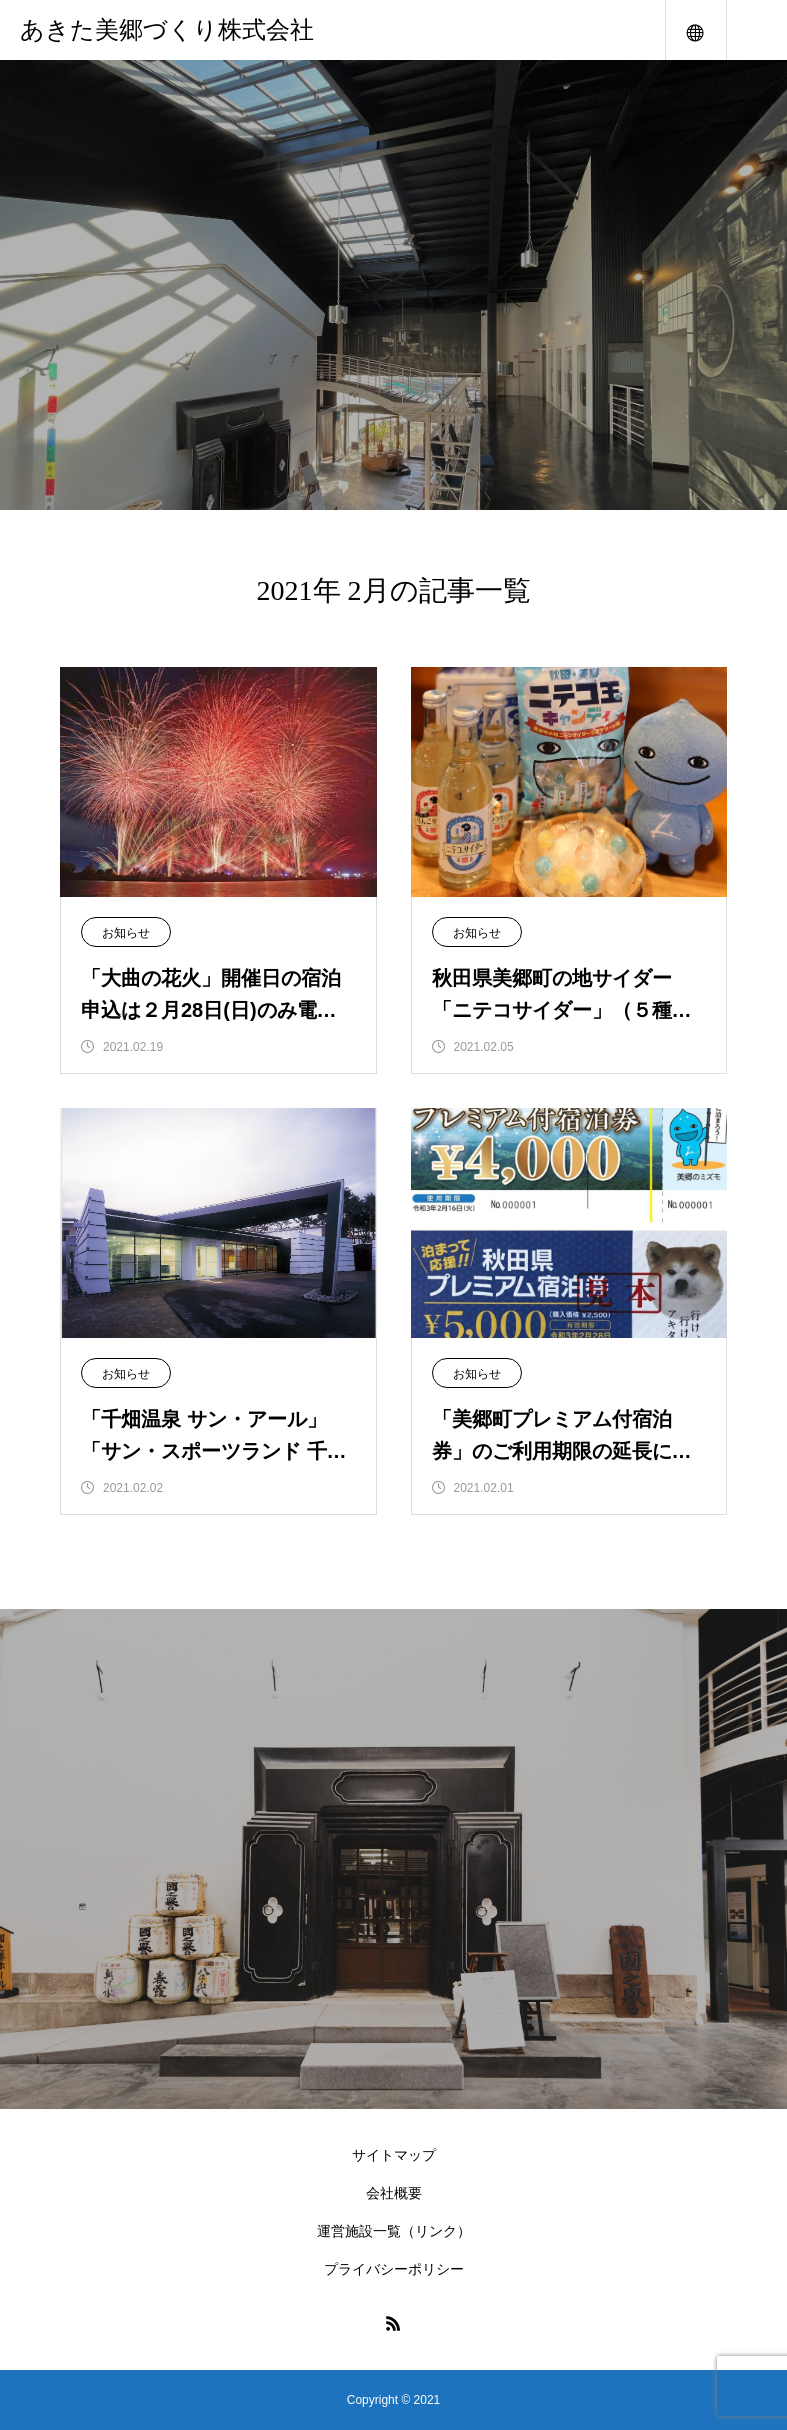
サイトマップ (394, 2155)
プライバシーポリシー (394, 2269)
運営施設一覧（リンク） (394, 2231)
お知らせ (126, 933)
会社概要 (394, 2193)
